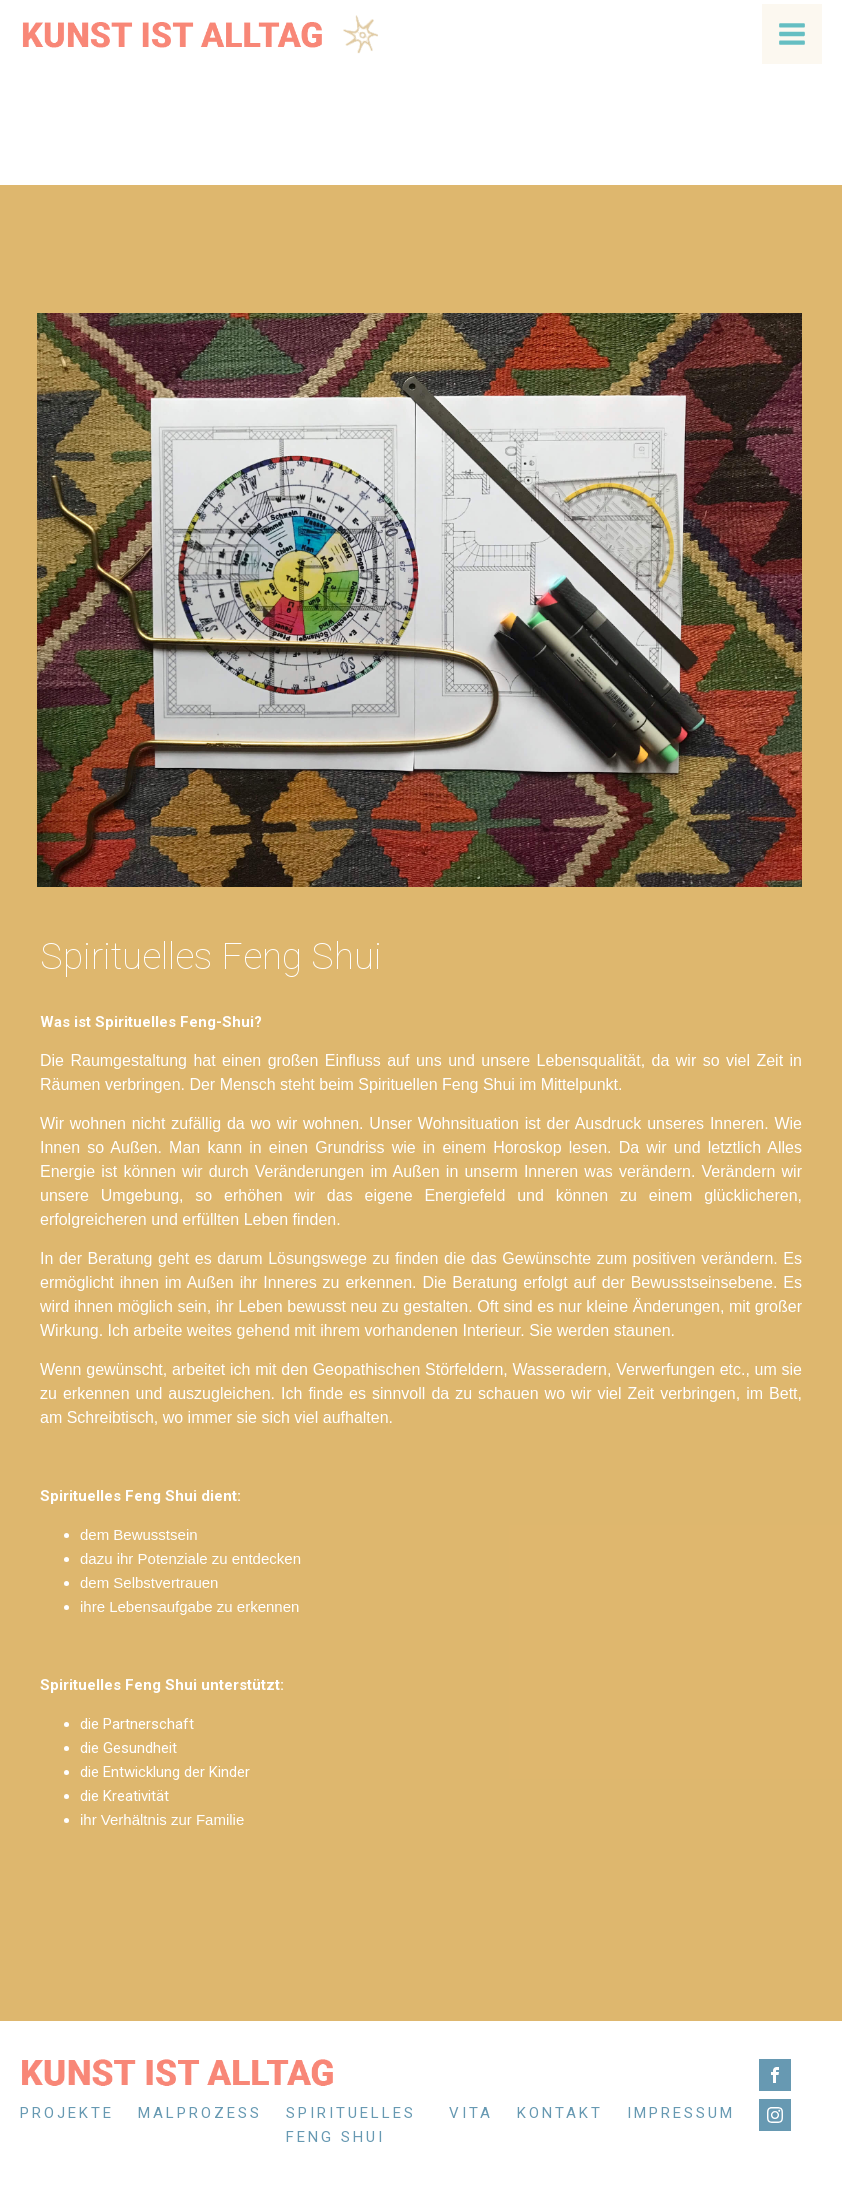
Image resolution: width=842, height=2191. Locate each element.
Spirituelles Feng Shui (351, 2125)
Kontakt (560, 2113)
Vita (471, 2113)
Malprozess (200, 2113)
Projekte (67, 2113)
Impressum (681, 2113)
